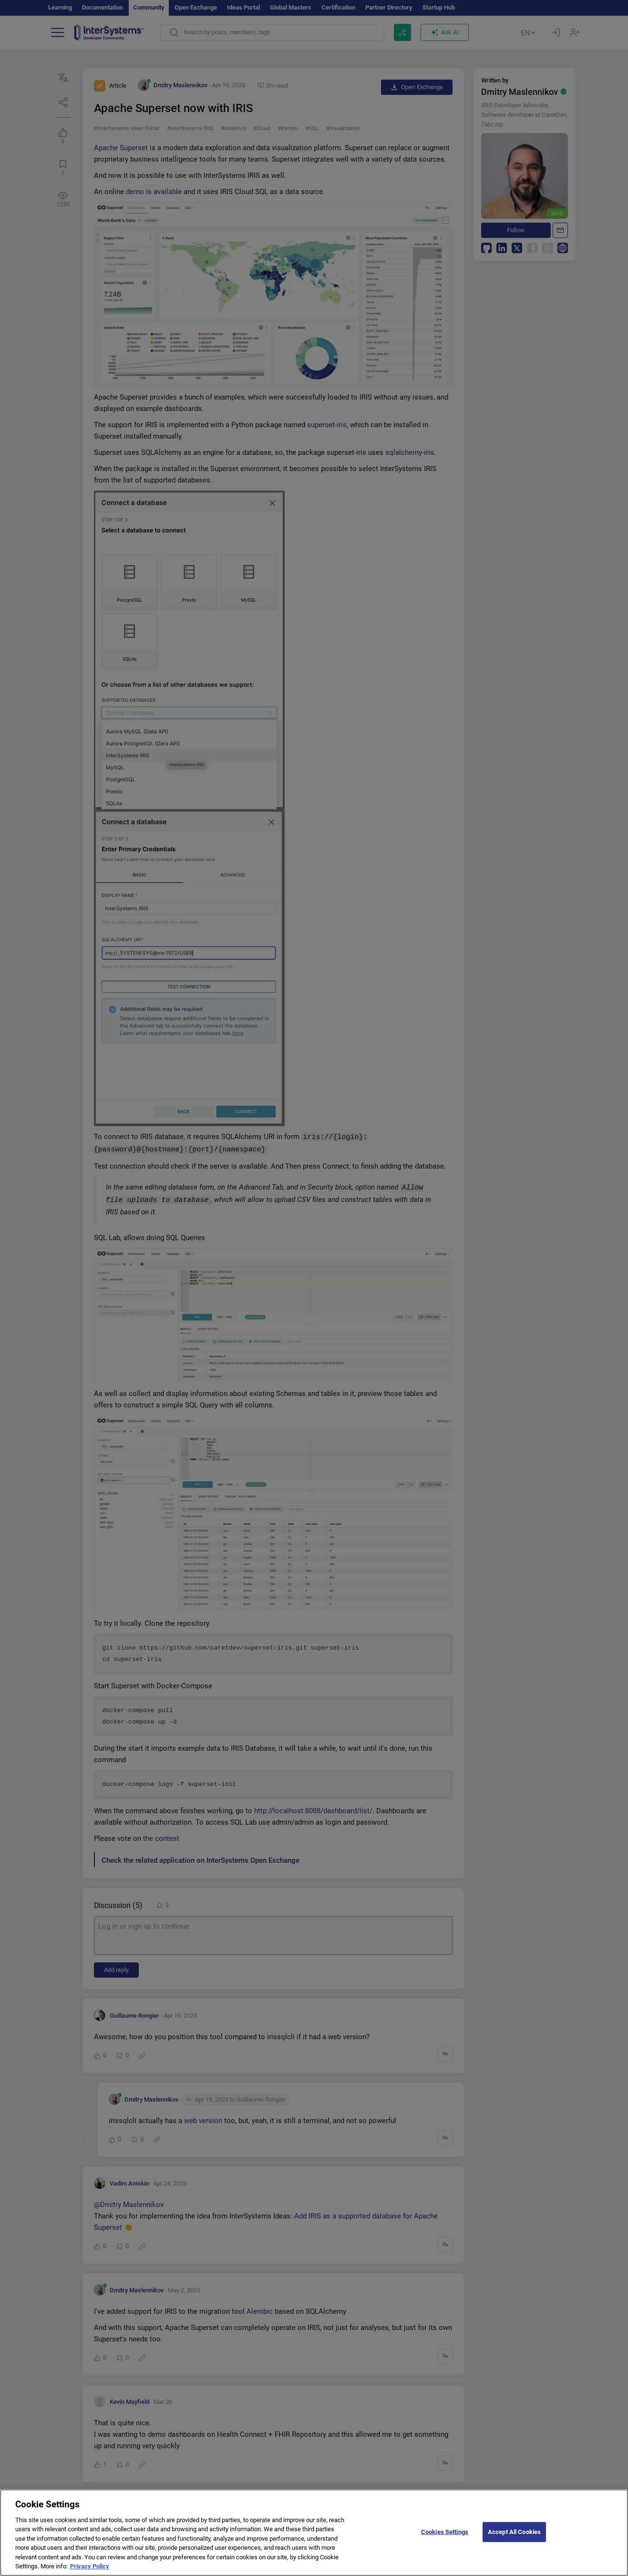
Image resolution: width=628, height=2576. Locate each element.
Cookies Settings (444, 2537)
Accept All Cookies (514, 2537)
